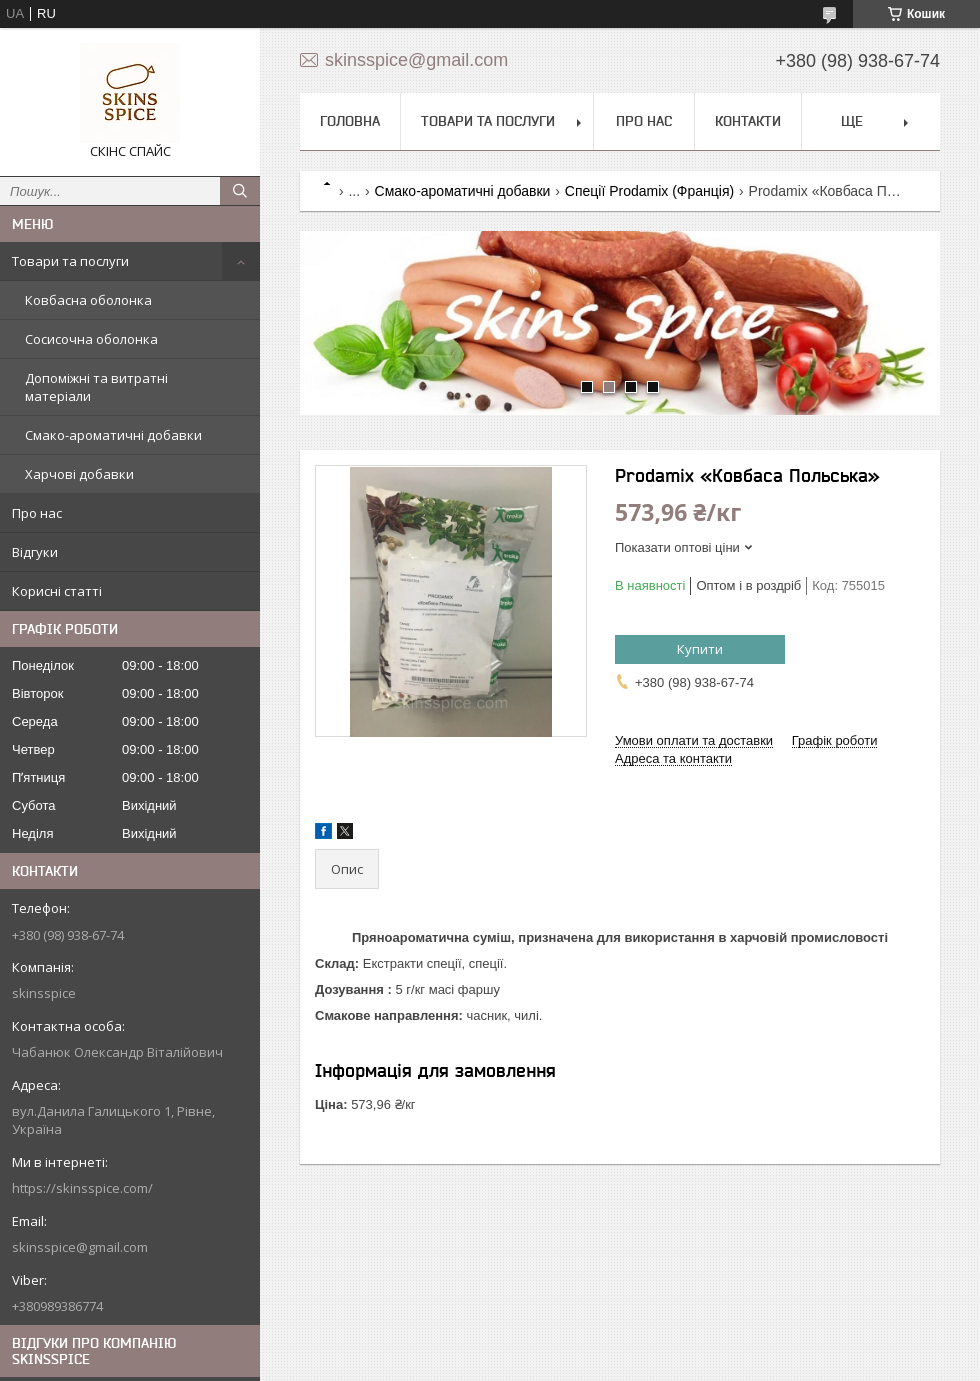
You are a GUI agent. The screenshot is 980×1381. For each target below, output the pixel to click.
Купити (700, 649)
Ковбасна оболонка (88, 300)
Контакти (748, 121)
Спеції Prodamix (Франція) (649, 191)
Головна (350, 121)
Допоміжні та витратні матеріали (96, 387)
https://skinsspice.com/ (82, 1188)
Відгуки (35, 552)
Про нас (37, 513)
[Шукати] (240, 191)
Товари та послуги (70, 261)
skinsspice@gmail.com (80, 1247)
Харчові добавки (79, 474)
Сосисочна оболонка (91, 339)
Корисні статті (57, 591)
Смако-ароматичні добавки (113, 435)
